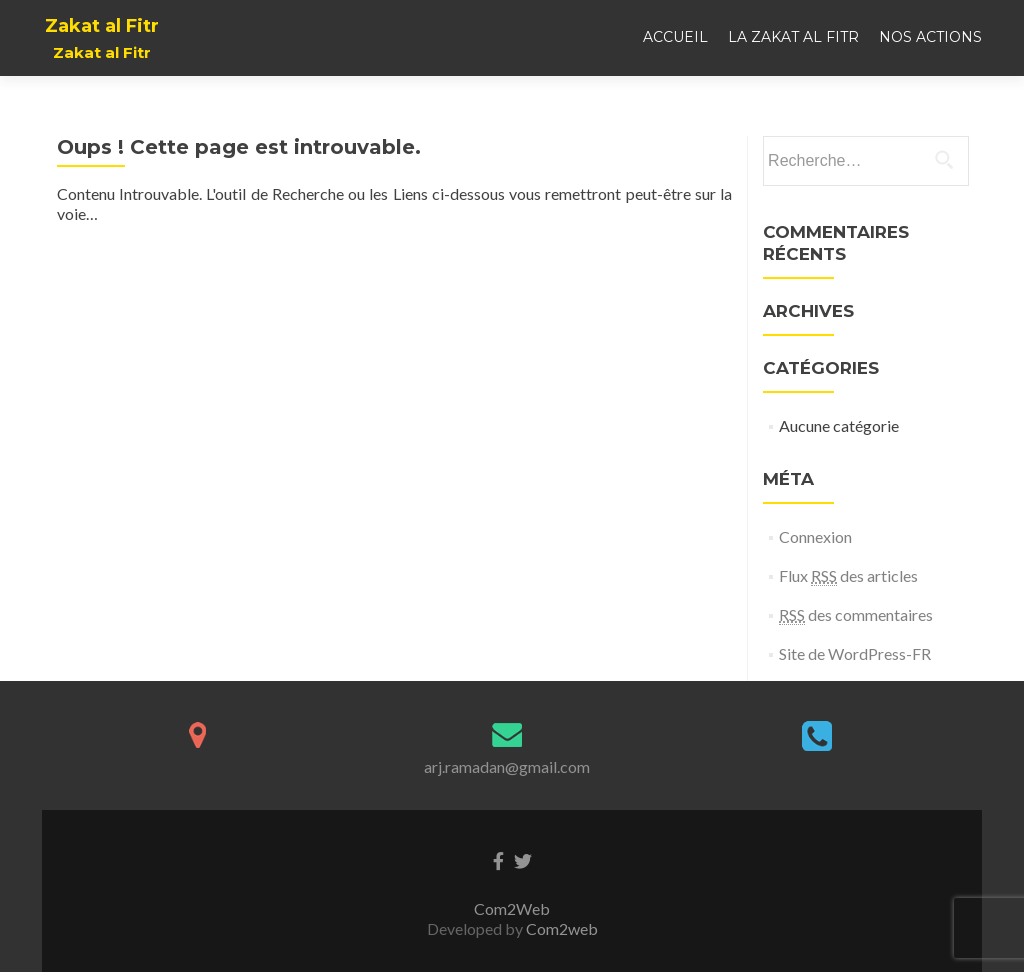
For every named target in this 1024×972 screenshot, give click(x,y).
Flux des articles (848, 576)
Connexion (815, 536)
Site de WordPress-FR (855, 653)
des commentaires (856, 615)
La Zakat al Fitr (793, 37)
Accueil (675, 37)
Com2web (562, 928)
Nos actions (930, 37)
